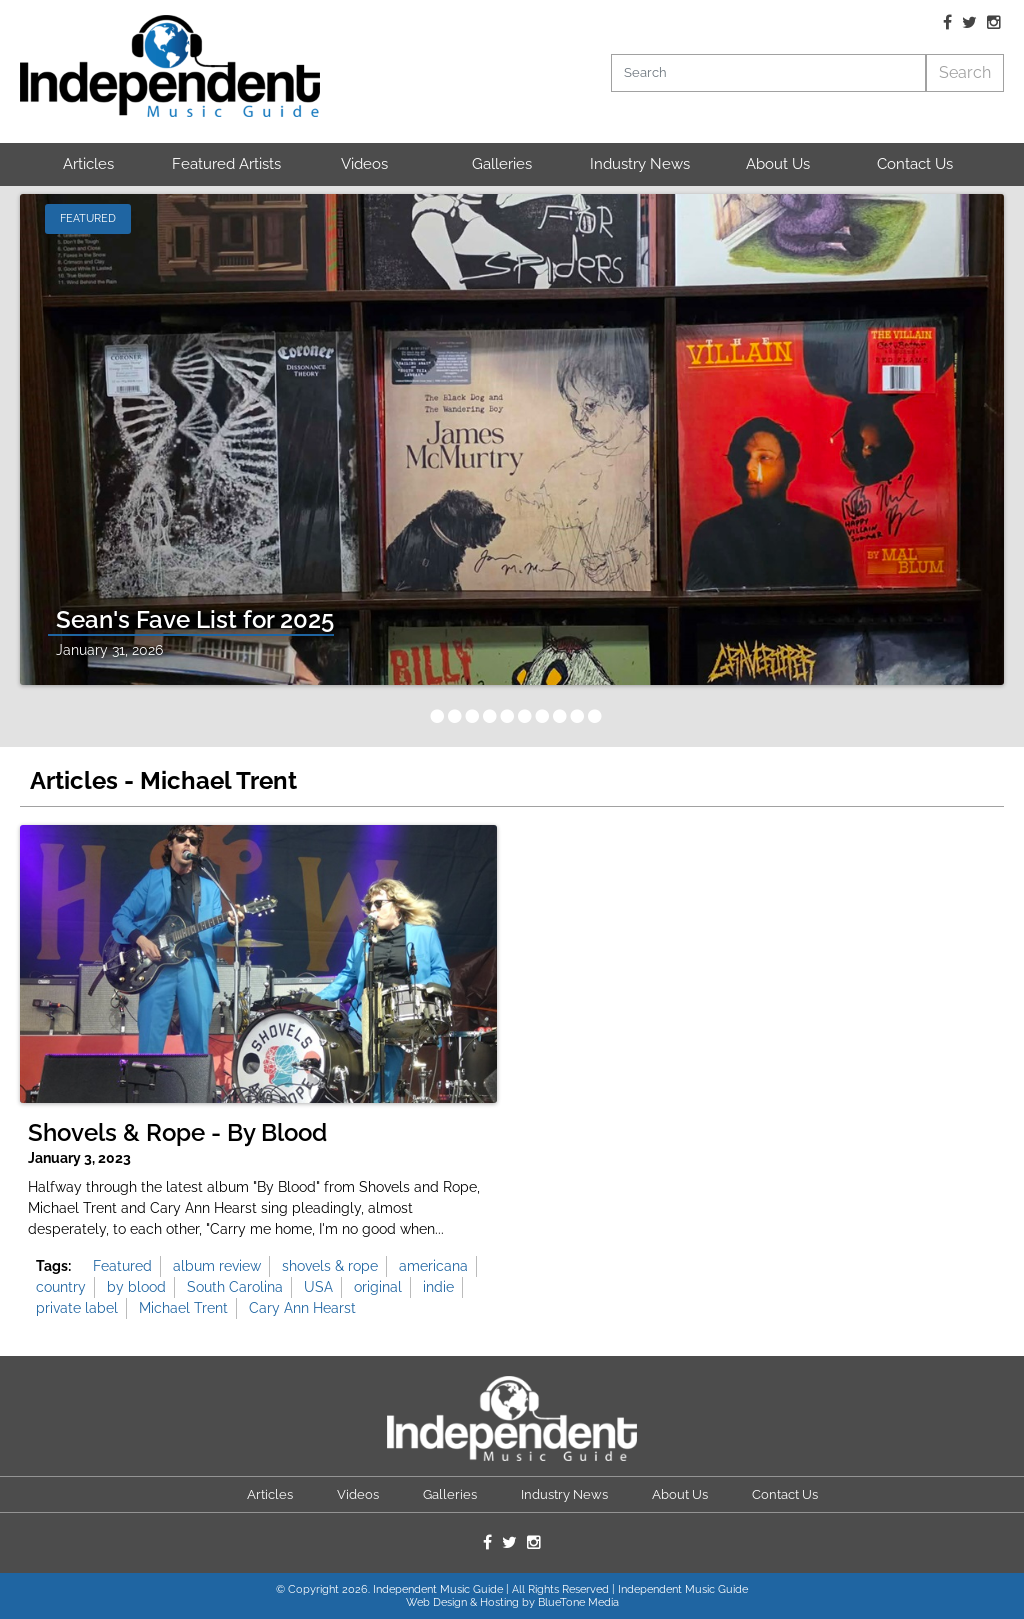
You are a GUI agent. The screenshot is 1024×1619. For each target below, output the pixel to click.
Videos (364, 164)
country (61, 1287)
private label (77, 1308)
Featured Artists (226, 164)
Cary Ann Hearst (302, 1308)
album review (217, 1266)
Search (965, 72)
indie (438, 1287)
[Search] (768, 73)
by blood (136, 1287)
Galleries (502, 164)
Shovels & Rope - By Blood (177, 1133)
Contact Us (915, 164)
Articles (88, 164)
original (378, 1287)
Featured (122, 1266)
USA (318, 1287)
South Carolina (235, 1287)
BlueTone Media (578, 1602)
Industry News (640, 164)
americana (433, 1266)
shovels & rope (330, 1266)
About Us (778, 164)
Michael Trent (183, 1308)
